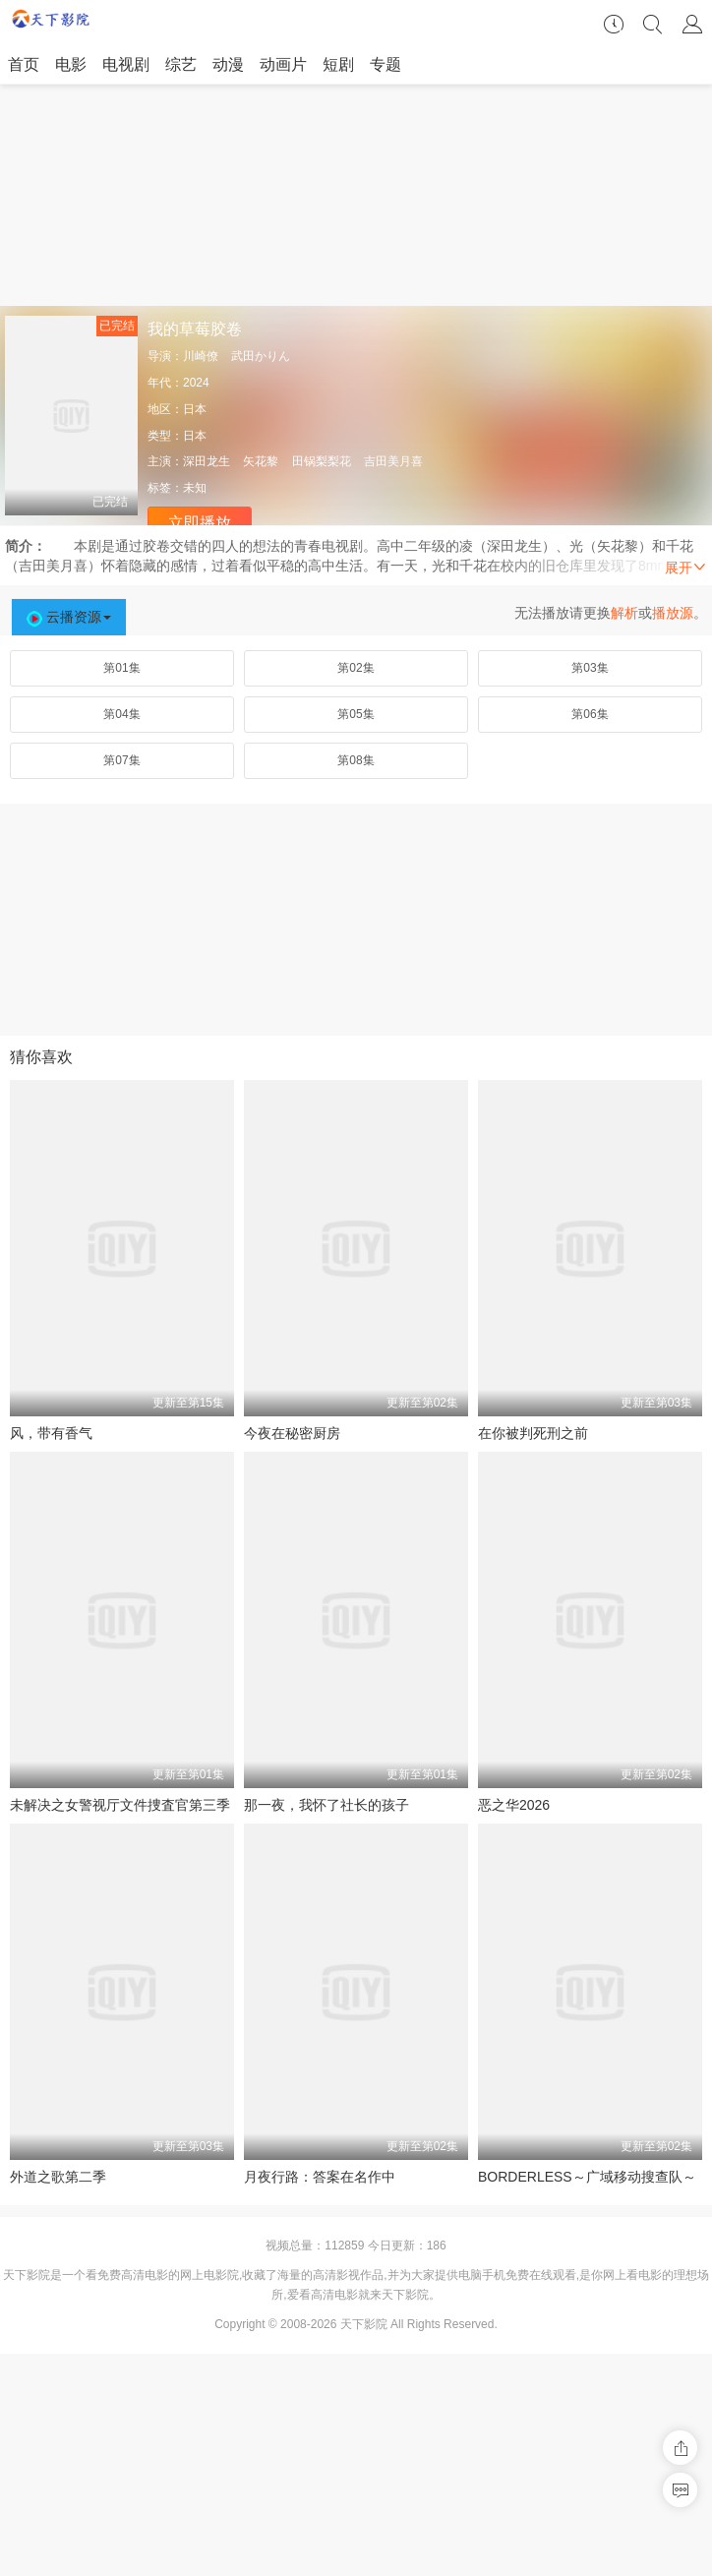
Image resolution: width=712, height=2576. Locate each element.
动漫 (228, 64)
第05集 (355, 714)
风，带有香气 (51, 1433)
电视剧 (125, 64)
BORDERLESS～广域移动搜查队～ (587, 2177)
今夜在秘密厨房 (292, 1433)
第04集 (121, 714)
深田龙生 (206, 461)
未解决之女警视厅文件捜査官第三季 (120, 1805)
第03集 (589, 668)
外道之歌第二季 (58, 2177)
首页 (23, 64)
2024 (196, 382)
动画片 (283, 64)
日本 (195, 409)
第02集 (355, 668)
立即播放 (199, 522)
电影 (71, 64)
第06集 (589, 714)
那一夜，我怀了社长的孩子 (326, 1805)
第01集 (121, 668)
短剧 (338, 64)
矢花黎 (260, 461)
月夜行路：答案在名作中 (319, 2177)
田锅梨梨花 (321, 461)
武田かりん (260, 356)
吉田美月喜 (393, 461)
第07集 (121, 760)
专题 (385, 64)
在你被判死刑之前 (533, 1433)
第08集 (355, 760)
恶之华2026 (514, 1805)
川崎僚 (200, 356)
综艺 (181, 64)
